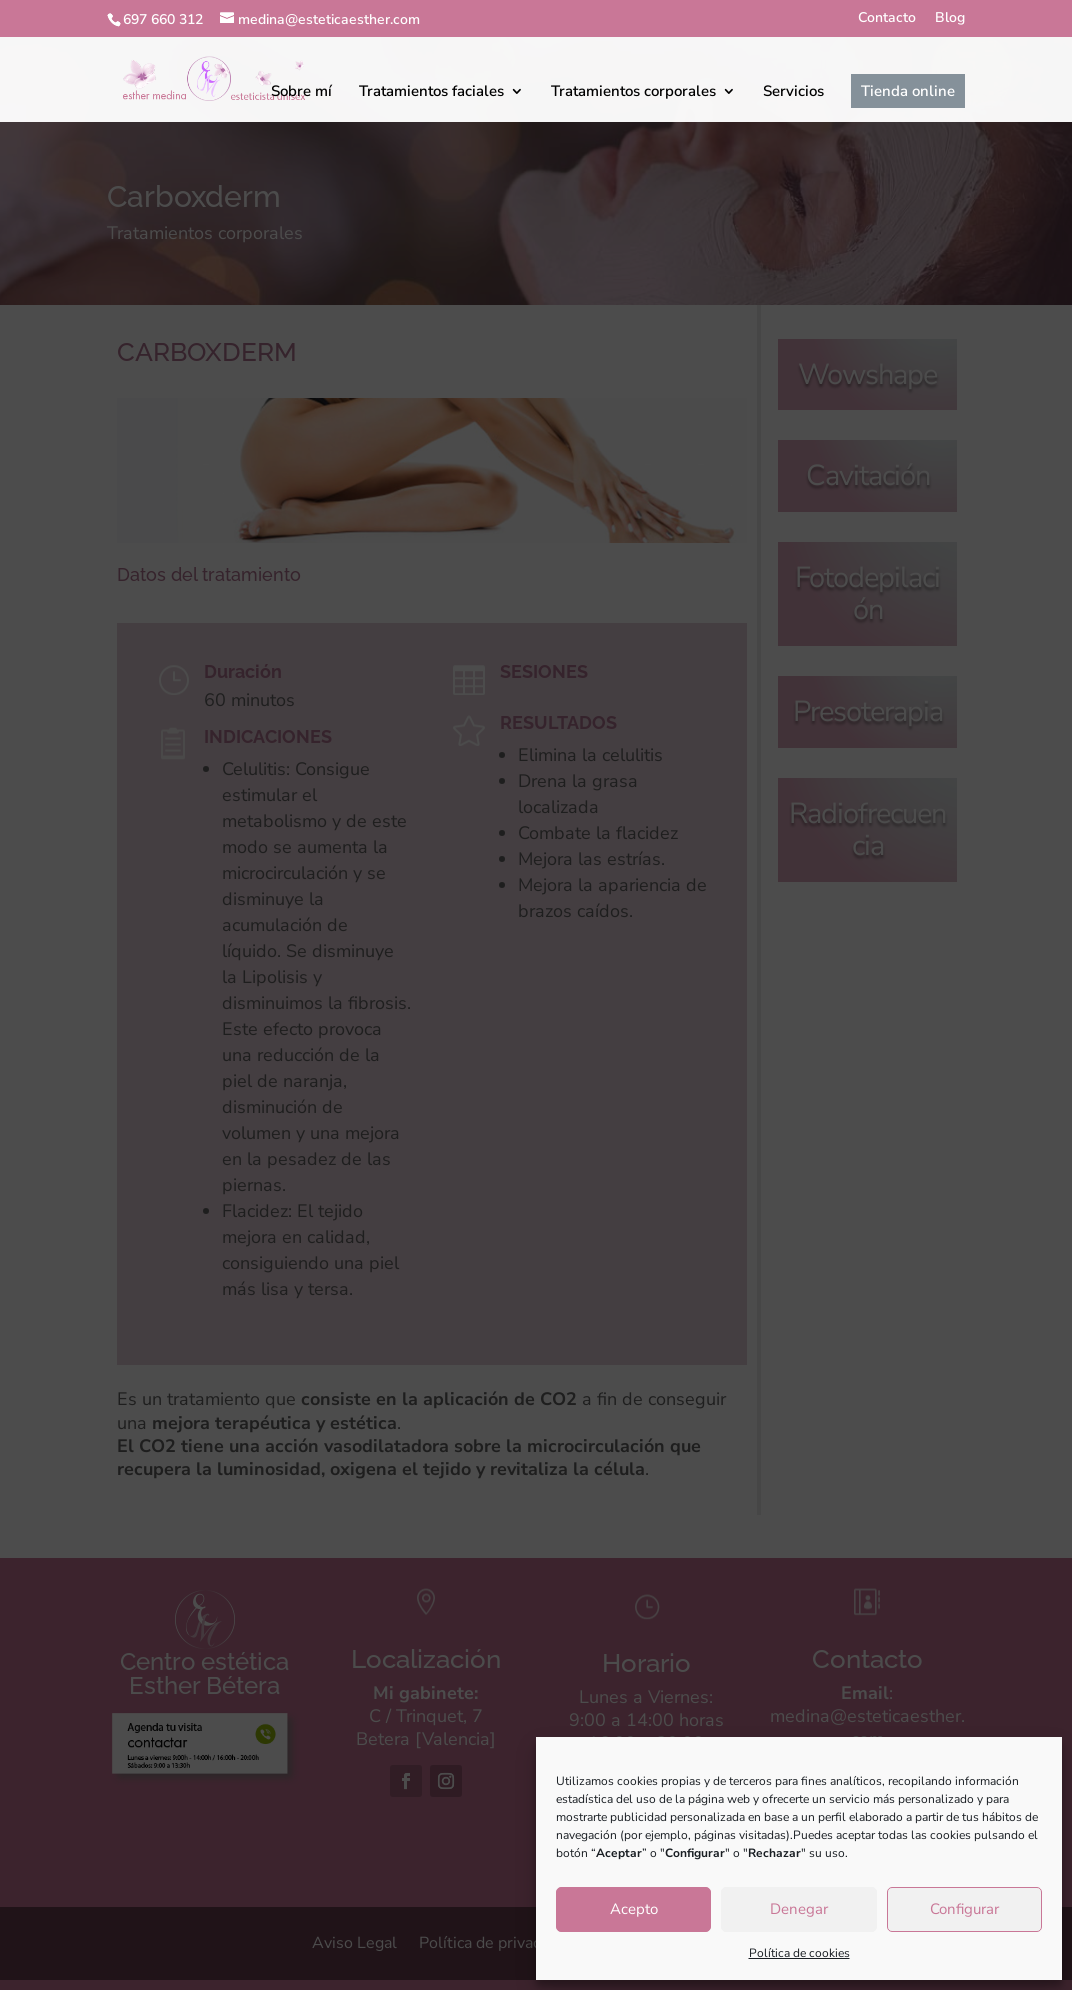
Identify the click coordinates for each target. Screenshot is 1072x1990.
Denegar (799, 1909)
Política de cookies (799, 1953)
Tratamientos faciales (431, 91)
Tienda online (908, 91)
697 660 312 (163, 19)
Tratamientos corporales (633, 91)
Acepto (634, 1909)
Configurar (964, 1909)
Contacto (887, 19)
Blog (950, 19)
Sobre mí (301, 91)
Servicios (793, 91)
